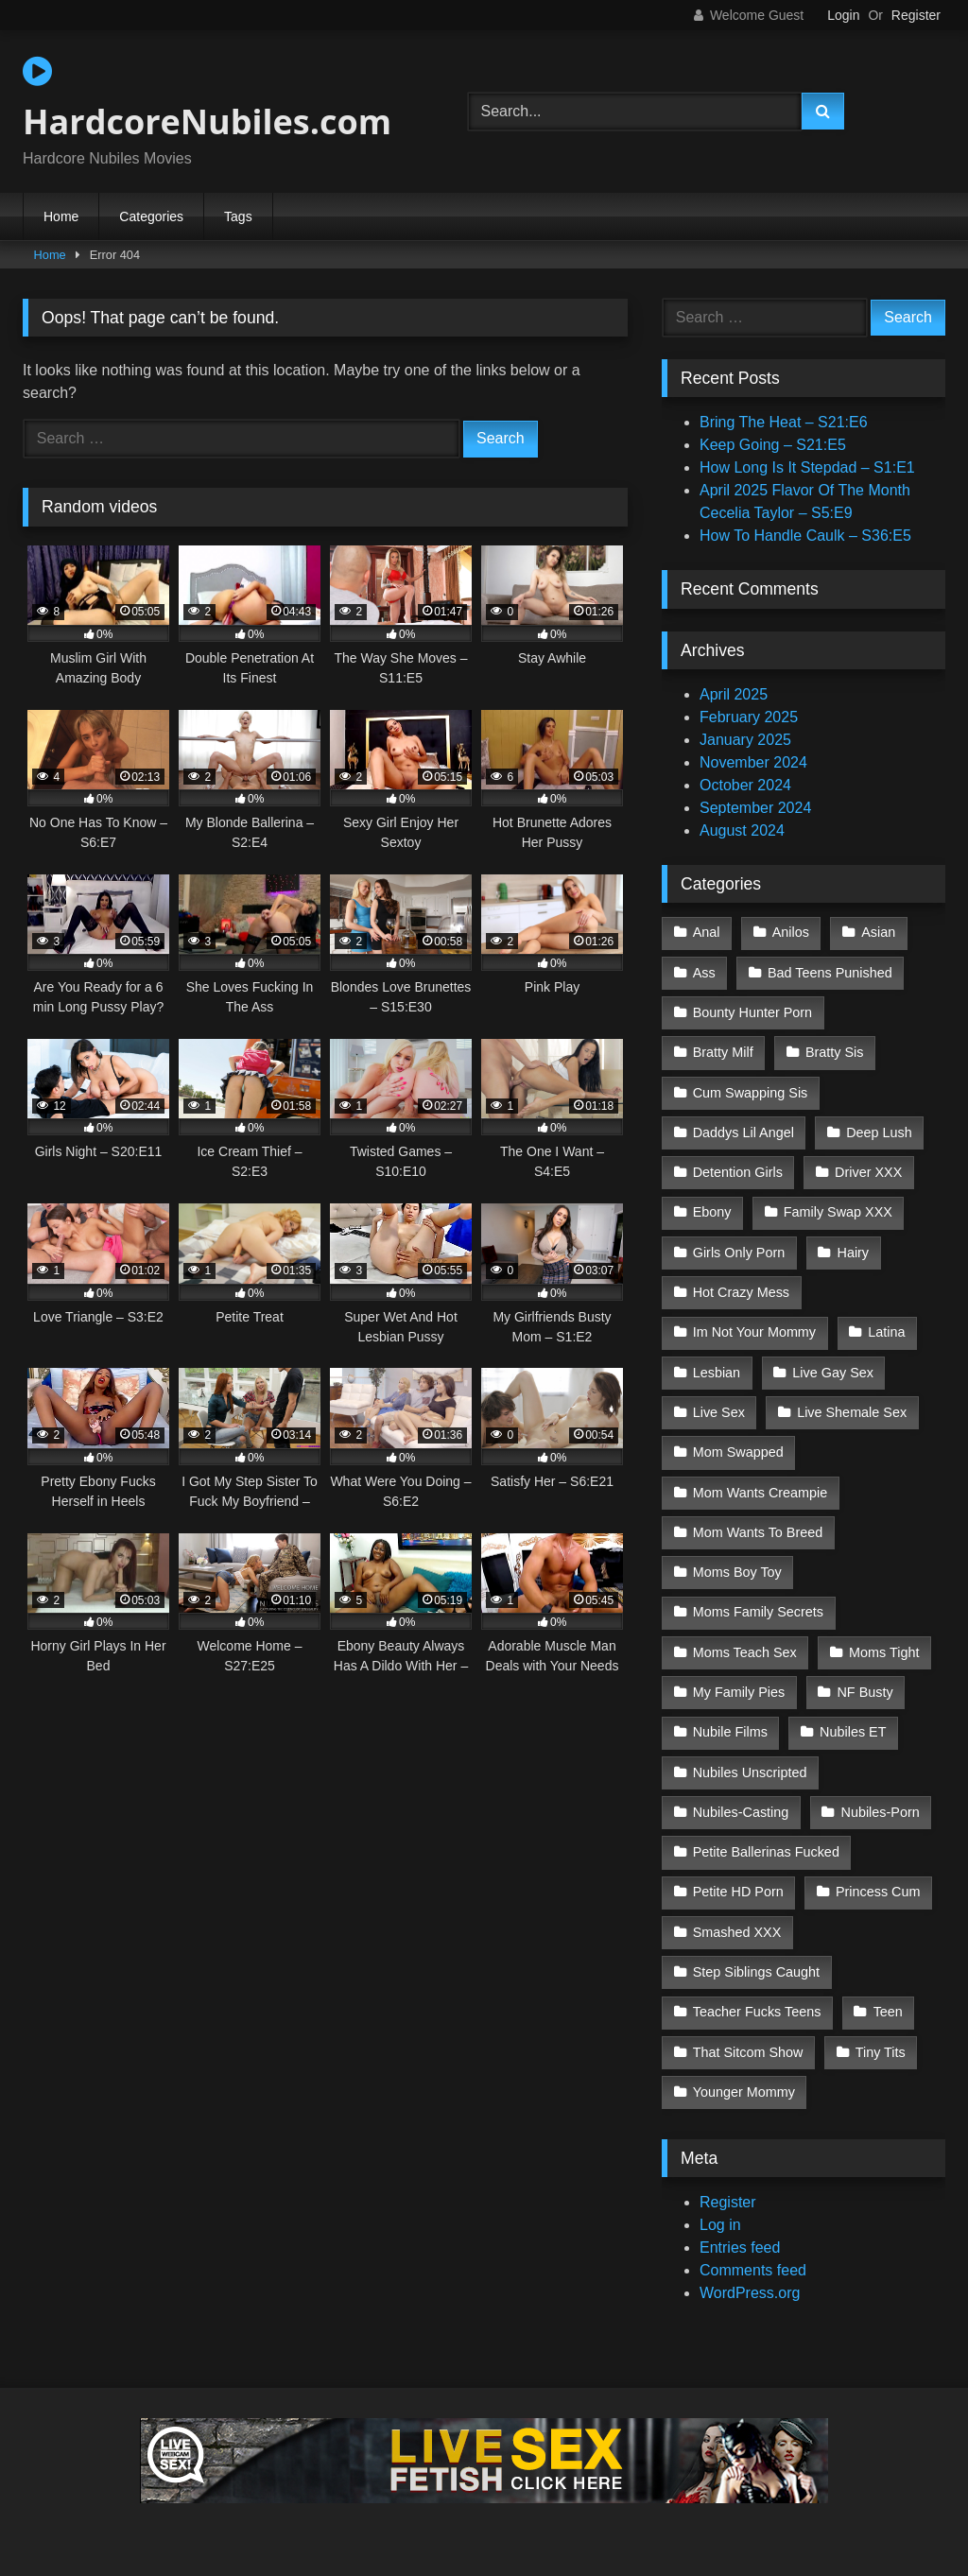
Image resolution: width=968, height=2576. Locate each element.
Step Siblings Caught (756, 1972)
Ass (704, 972)
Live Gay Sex (832, 1372)
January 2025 (745, 740)
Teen (888, 2011)
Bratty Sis (834, 1052)
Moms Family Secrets (758, 1611)
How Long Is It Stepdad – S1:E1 (807, 467)
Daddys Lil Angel (743, 1132)
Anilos (790, 932)
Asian (878, 932)
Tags (238, 216)
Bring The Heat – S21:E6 (784, 422)
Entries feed (740, 2247)
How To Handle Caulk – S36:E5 (805, 535)
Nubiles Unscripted (750, 1772)
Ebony (712, 1211)
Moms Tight (884, 1652)
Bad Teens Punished (830, 972)
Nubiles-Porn (880, 1812)
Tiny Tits (881, 2052)
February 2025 (749, 717)
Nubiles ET (853, 1731)
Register (916, 15)
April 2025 (734, 694)
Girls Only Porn (739, 1252)
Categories (151, 216)
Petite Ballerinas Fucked (766, 1851)
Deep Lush (879, 1132)
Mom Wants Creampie (760, 1492)
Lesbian (716, 1372)
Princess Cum (878, 1891)
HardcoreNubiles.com (207, 99)
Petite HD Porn (738, 1891)
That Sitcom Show (748, 2052)
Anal (706, 932)
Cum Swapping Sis (750, 1092)
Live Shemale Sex (852, 1412)
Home (60, 216)
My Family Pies (739, 1692)
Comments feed (753, 2270)
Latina (886, 1332)
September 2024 (755, 808)
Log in (720, 2225)
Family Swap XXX (838, 1211)
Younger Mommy (744, 2092)
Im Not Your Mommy (754, 1332)
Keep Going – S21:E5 (773, 445)
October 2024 (745, 785)
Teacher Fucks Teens (757, 2011)
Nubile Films (730, 1731)
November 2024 (753, 762)
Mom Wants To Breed (758, 1532)
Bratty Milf (723, 1052)
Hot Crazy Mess (741, 1292)
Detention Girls (738, 1172)
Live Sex (719, 1412)
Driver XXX (868, 1172)
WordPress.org (750, 2293)
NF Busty (864, 1692)
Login (843, 15)
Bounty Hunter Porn (752, 1012)
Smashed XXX (737, 1932)
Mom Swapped (738, 1452)
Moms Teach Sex (745, 1652)
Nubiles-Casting (741, 1812)
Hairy (853, 1252)
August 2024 (742, 830)
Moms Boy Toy (737, 1572)
